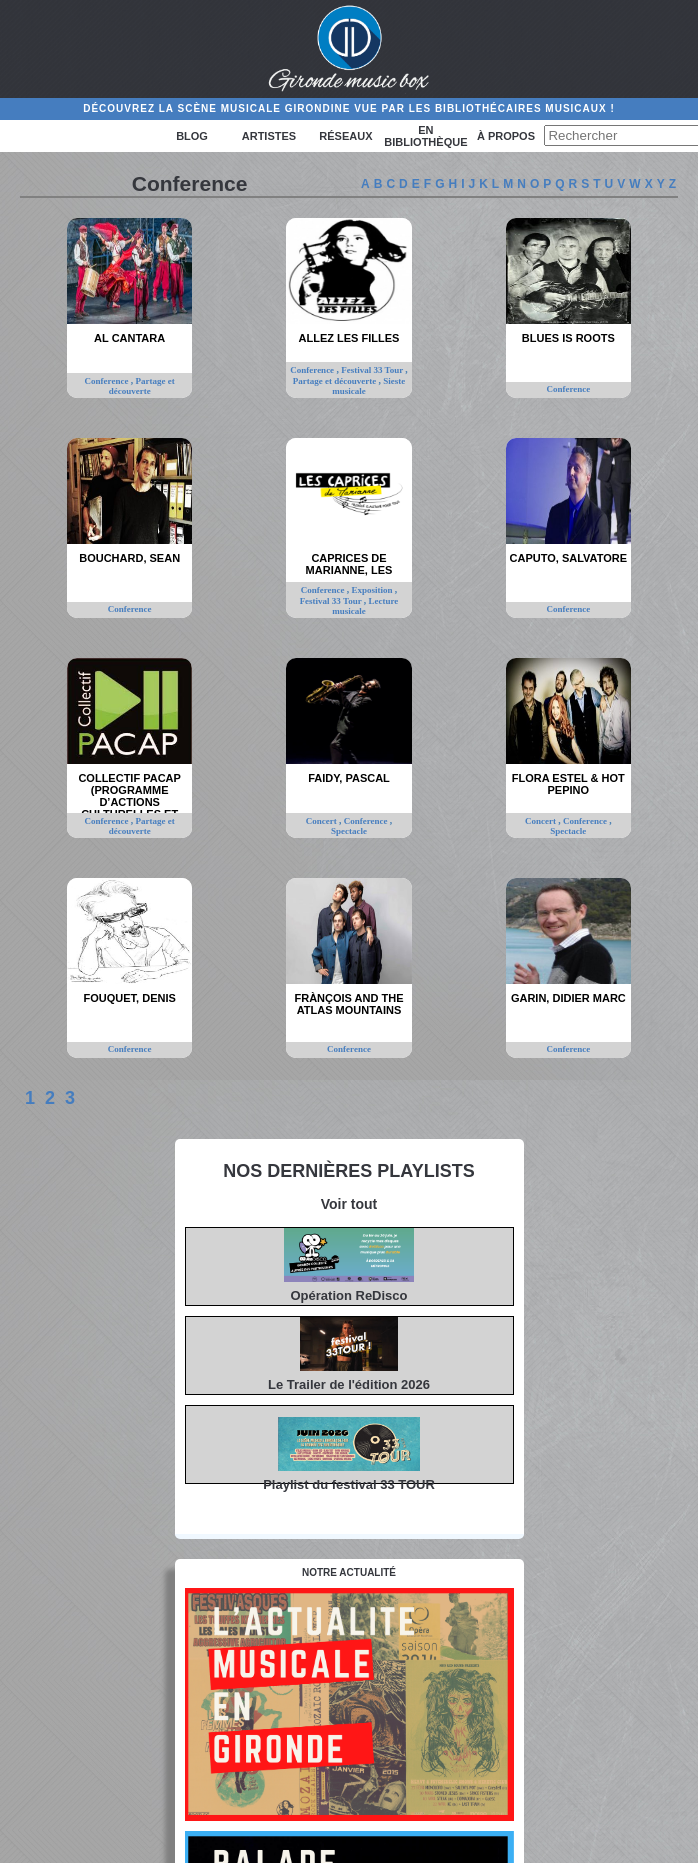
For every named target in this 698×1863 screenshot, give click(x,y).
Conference (108, 381)
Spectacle (349, 831)
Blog (192, 136)
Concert (322, 821)
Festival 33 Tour (373, 370)
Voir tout (349, 1204)
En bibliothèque (425, 136)
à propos (506, 136)
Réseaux (345, 136)
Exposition (373, 590)
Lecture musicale (365, 606)
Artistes (269, 136)
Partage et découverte (142, 386)
